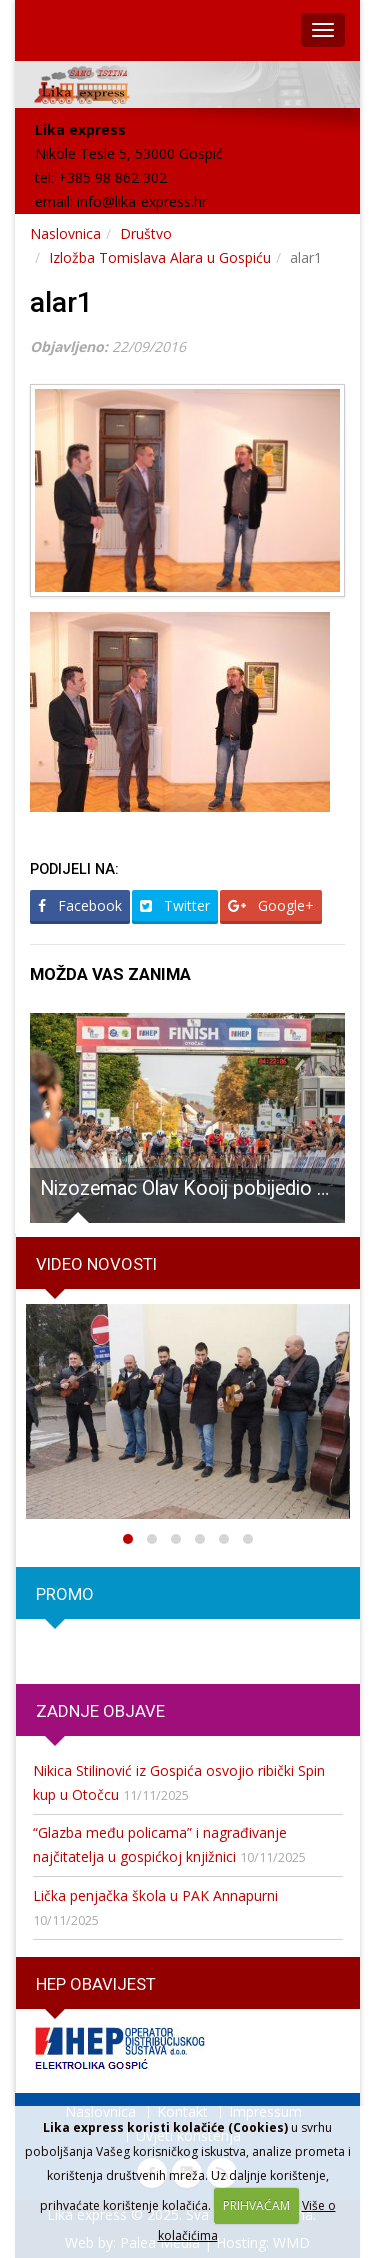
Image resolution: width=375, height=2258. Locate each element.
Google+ (271, 905)
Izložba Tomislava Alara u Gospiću (160, 257)
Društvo (146, 233)
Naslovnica (65, 233)
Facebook (80, 905)
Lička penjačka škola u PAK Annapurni (155, 1895)
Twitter (175, 905)
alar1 (61, 302)
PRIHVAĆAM (256, 2205)
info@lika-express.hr (142, 201)
